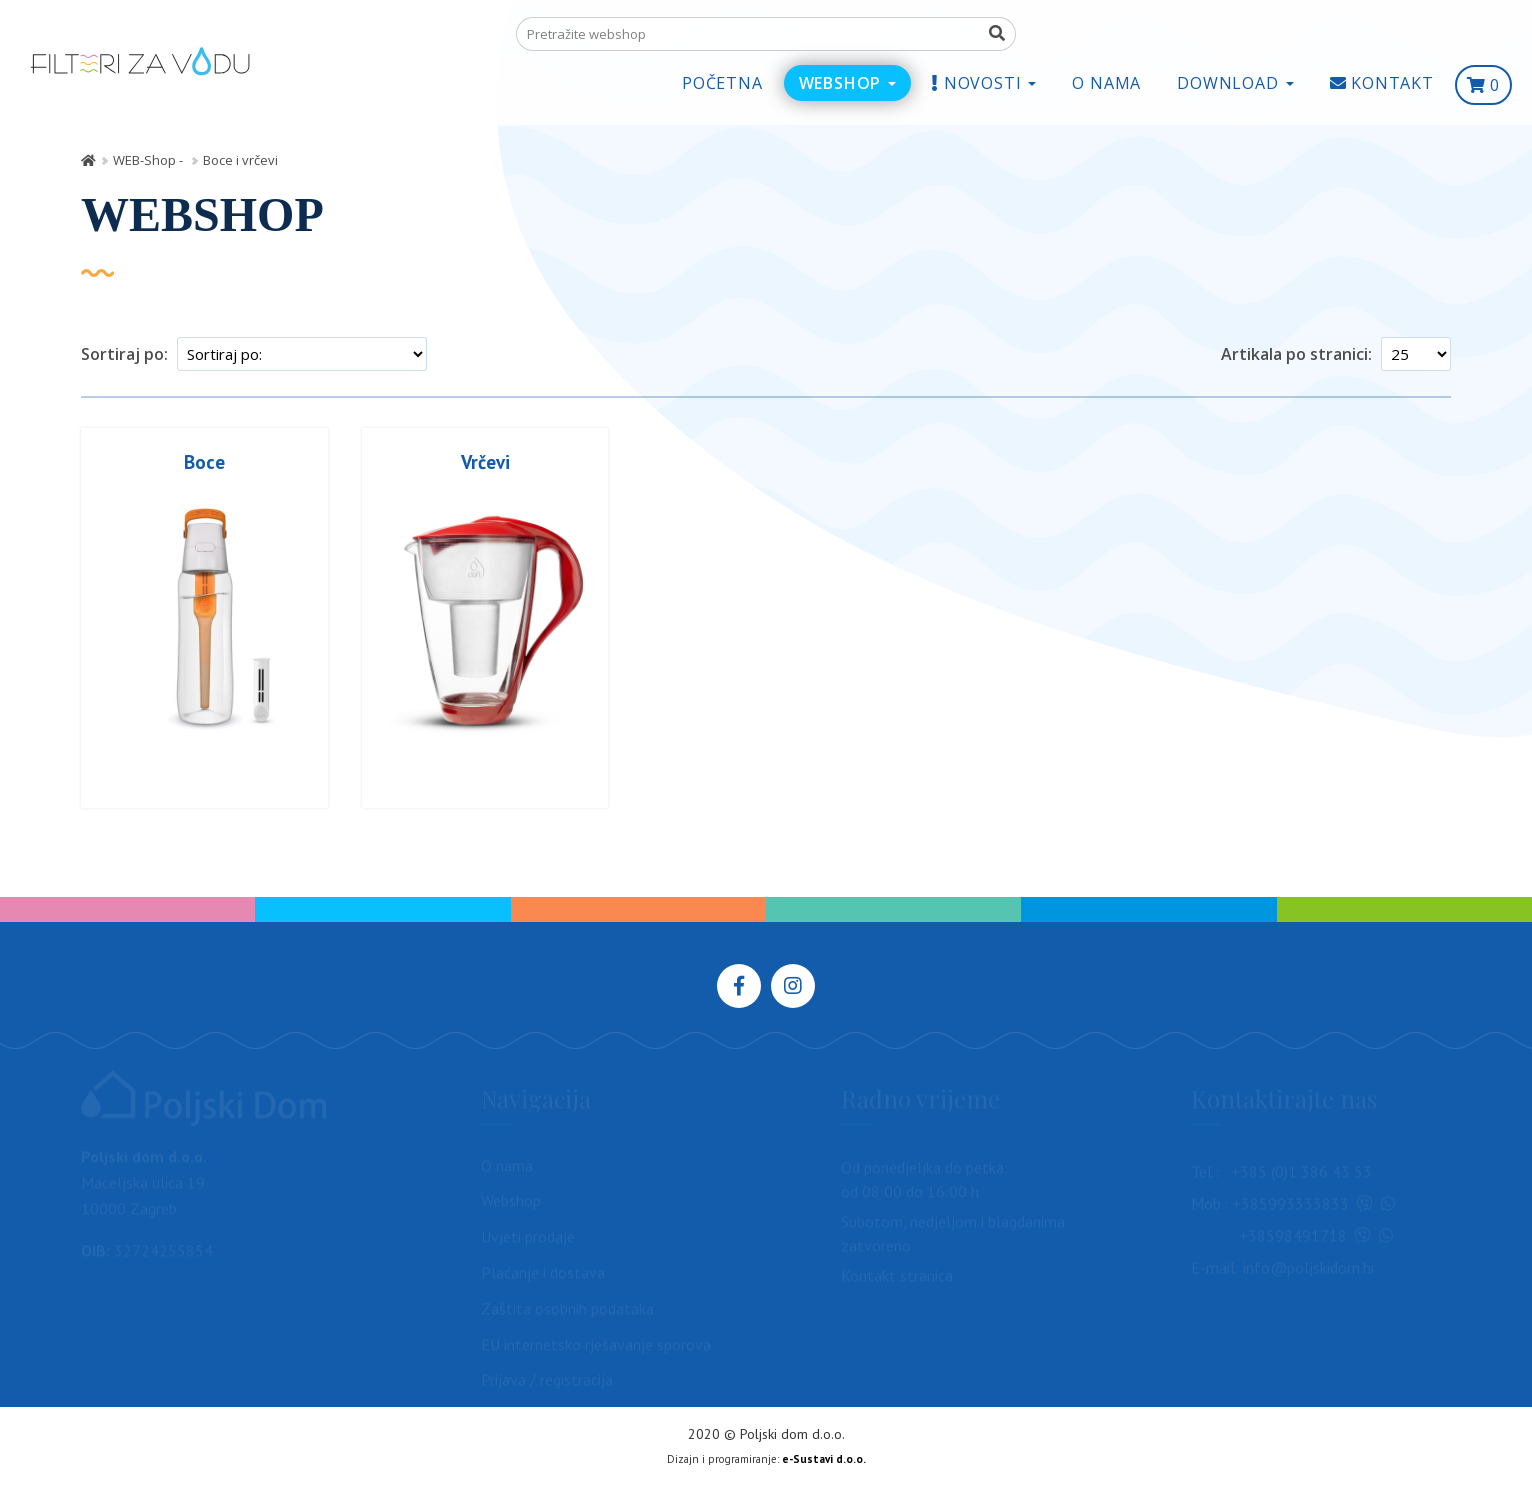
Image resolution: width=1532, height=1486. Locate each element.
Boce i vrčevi (240, 160)
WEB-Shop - (149, 160)
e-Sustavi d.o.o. (824, 1459)
